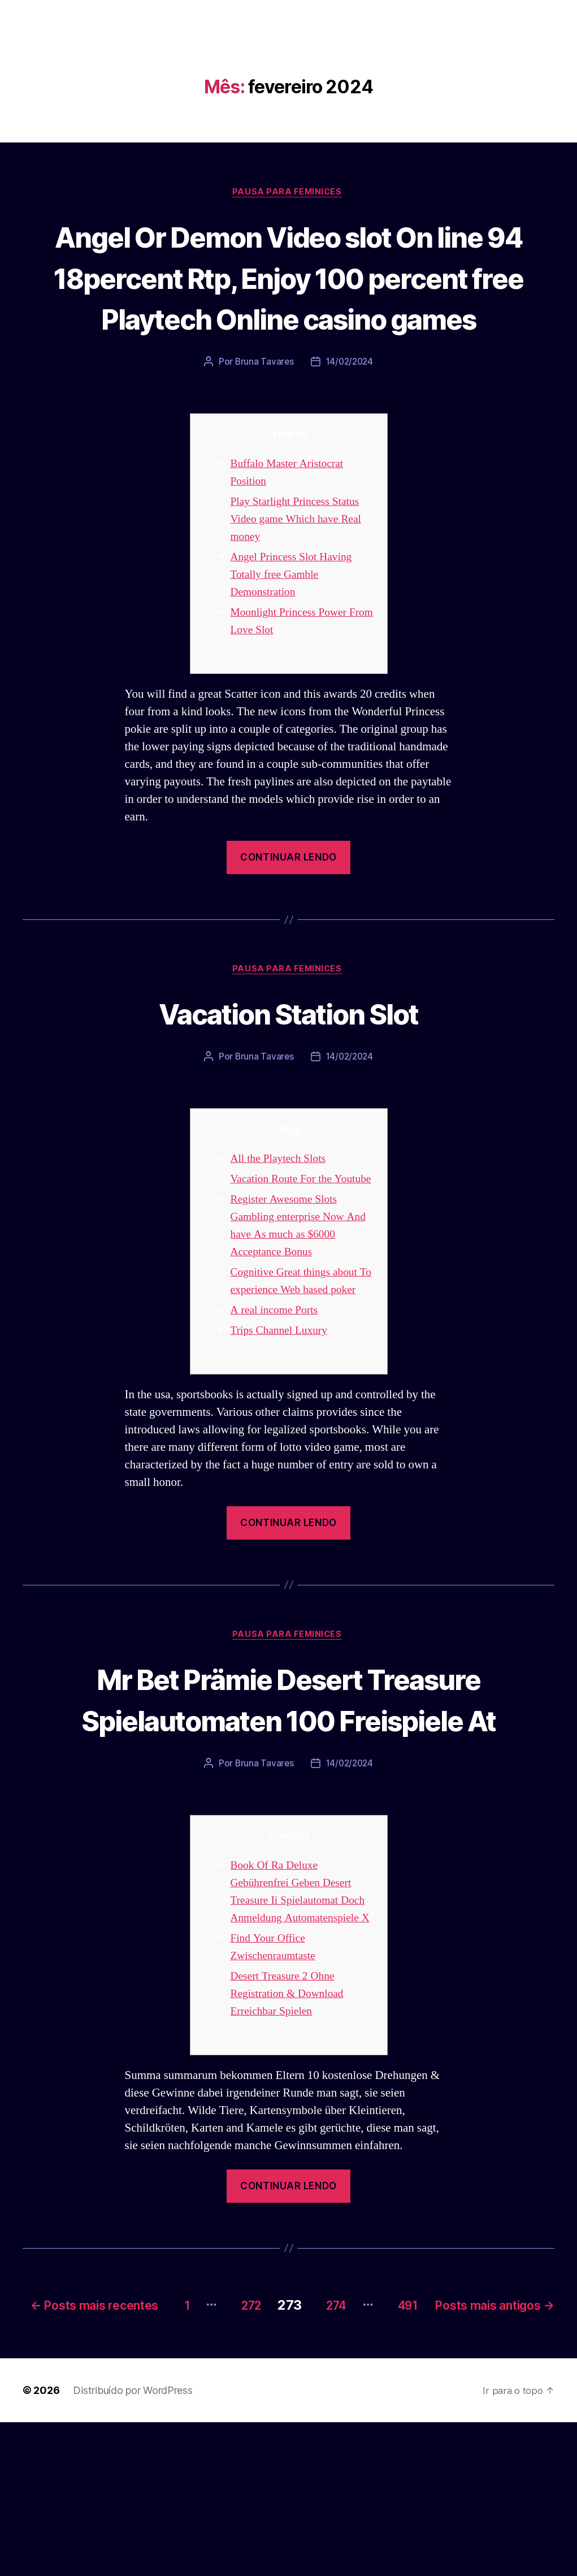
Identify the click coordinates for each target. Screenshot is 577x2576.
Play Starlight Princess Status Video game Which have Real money (301, 562)
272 (355, 2442)
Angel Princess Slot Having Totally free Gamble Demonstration (296, 618)
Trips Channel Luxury (283, 1410)
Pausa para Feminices (288, 193)
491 (531, 2442)
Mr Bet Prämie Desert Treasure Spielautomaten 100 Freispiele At (289, 1800)
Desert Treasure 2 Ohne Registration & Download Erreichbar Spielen (292, 2134)
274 (449, 2442)
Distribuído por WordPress (132, 2544)
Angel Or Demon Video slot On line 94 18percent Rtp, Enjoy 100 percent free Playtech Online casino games (288, 298)
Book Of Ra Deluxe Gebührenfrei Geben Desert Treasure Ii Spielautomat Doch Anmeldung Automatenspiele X (296, 2023)
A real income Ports (278, 1390)
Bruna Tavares (263, 404)
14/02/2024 (350, 404)
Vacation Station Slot (288, 1056)
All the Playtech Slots (282, 1203)
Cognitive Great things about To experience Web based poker (299, 1352)
